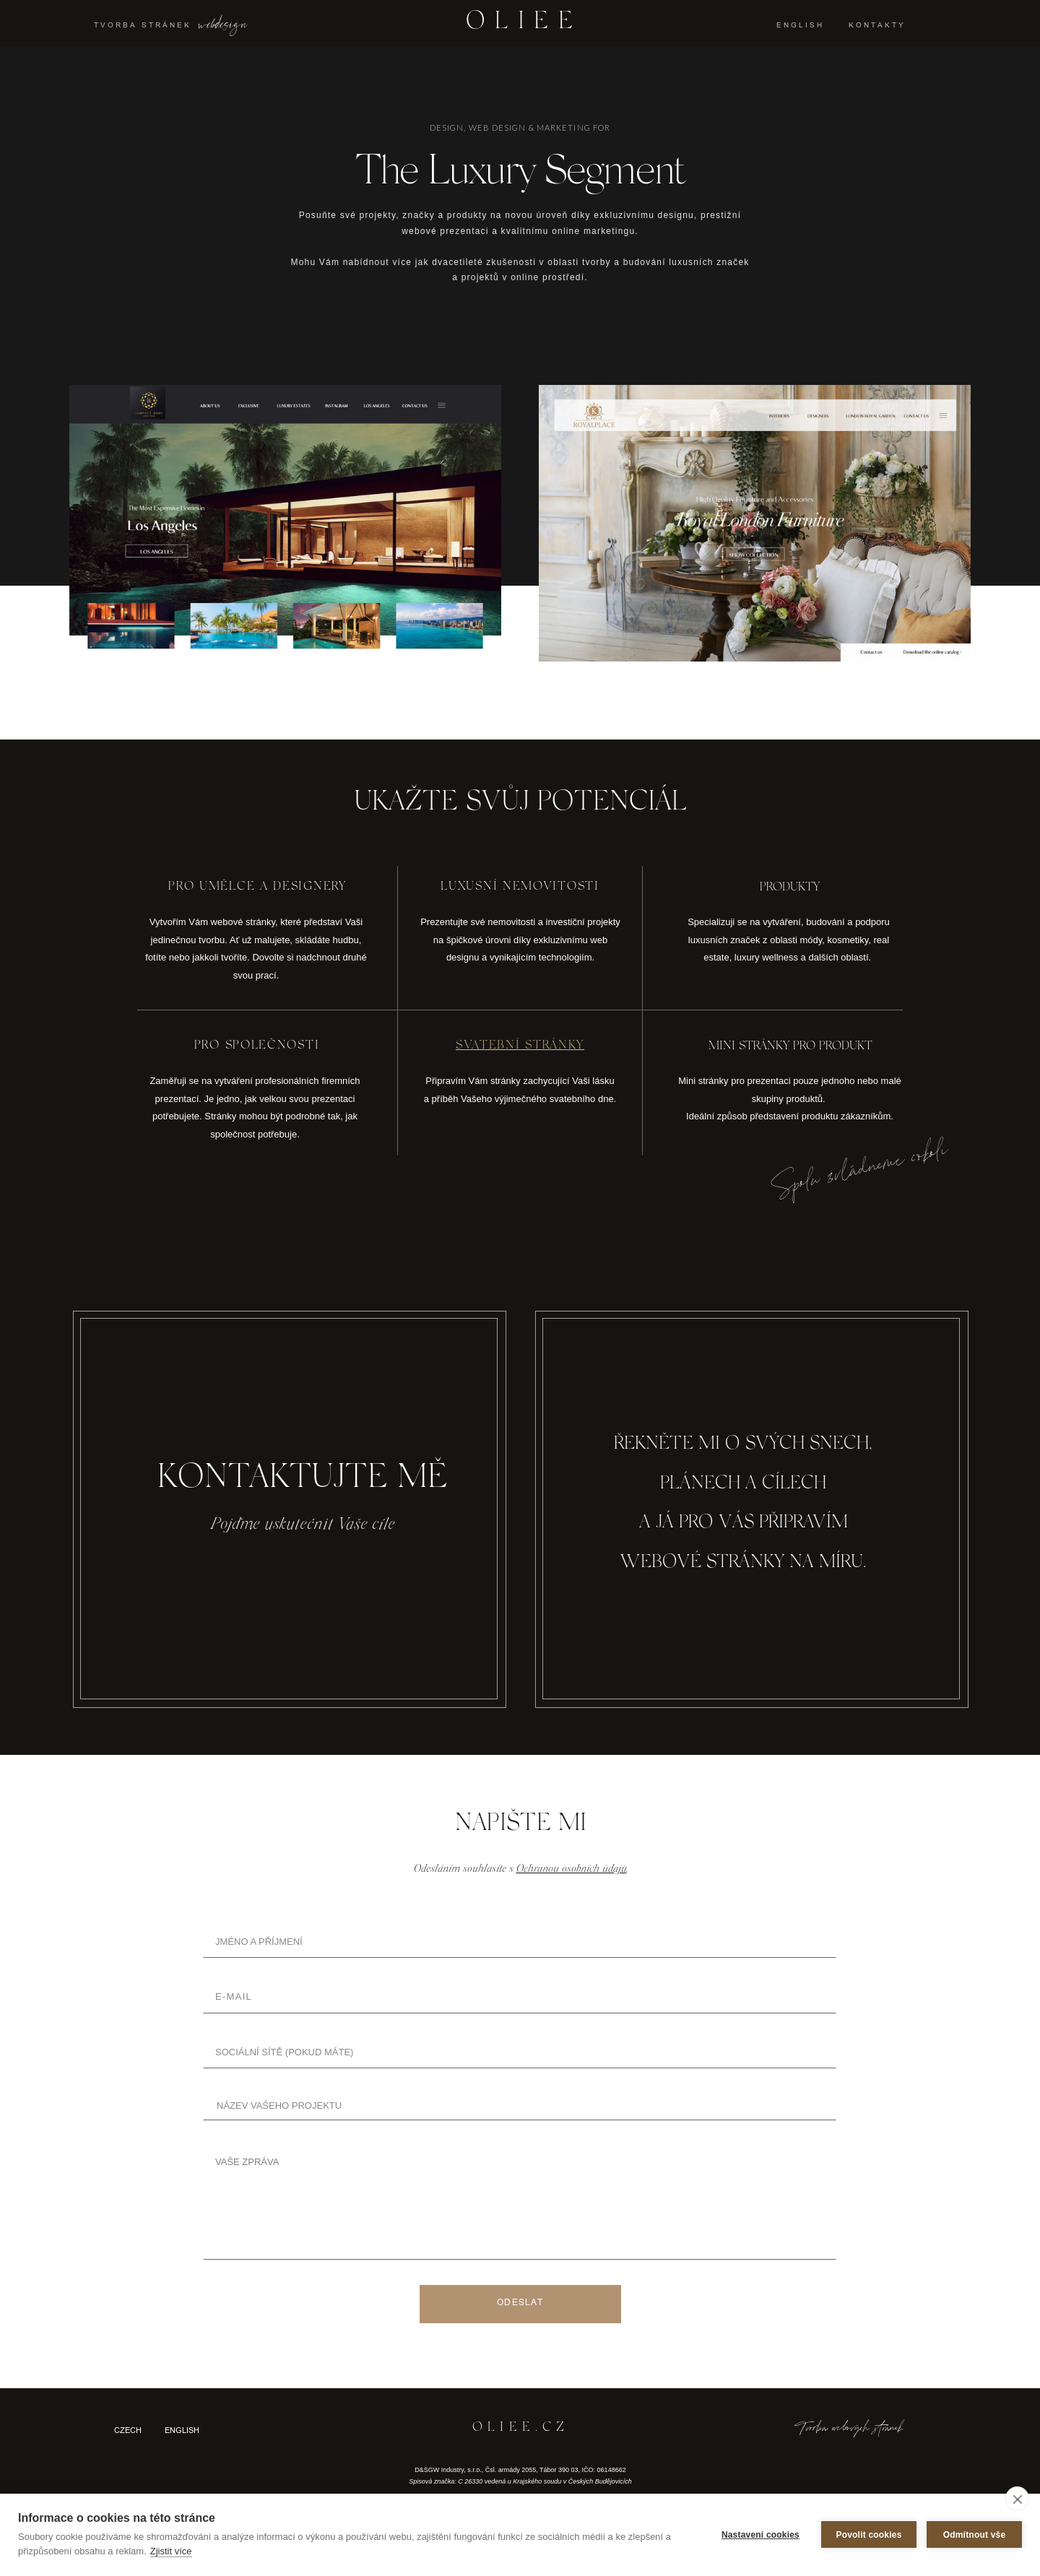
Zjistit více (171, 2551)
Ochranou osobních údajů (571, 1869)
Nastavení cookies (761, 2535)
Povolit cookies (868, 2535)
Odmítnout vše (974, 2535)
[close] (1017, 2498)
